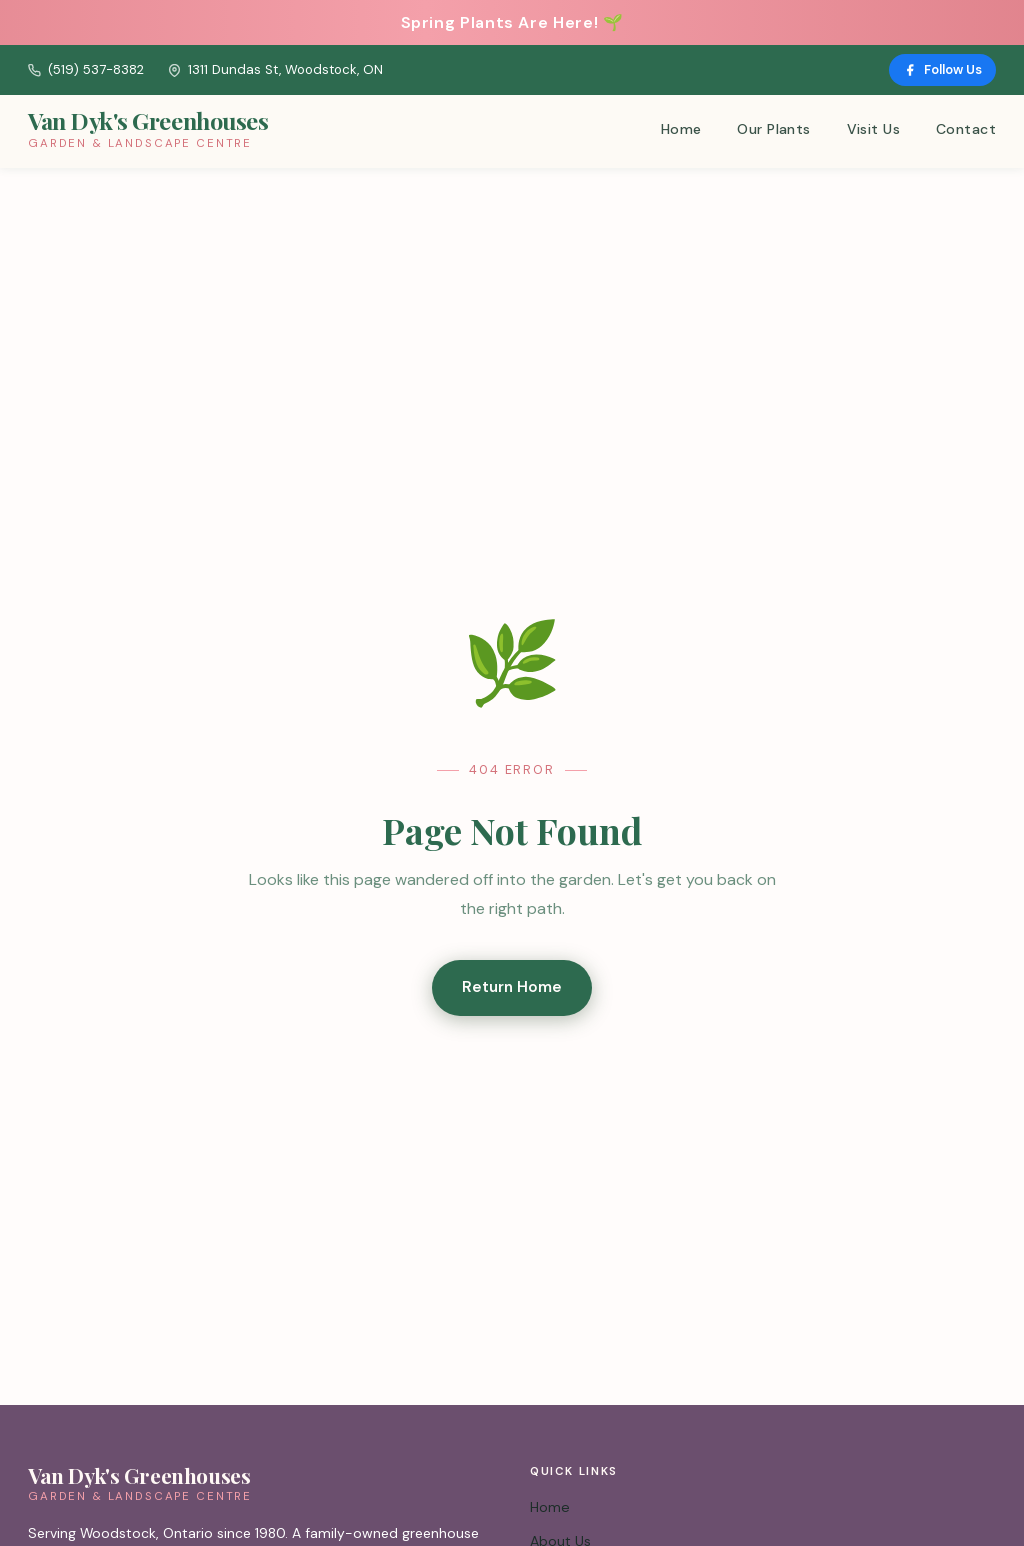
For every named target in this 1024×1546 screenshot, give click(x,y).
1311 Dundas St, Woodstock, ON (275, 69)
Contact (966, 129)
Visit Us (873, 129)
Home (681, 129)
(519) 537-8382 (86, 69)
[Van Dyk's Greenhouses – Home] (148, 131)
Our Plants (773, 129)
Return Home (512, 987)
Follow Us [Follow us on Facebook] (942, 69)
